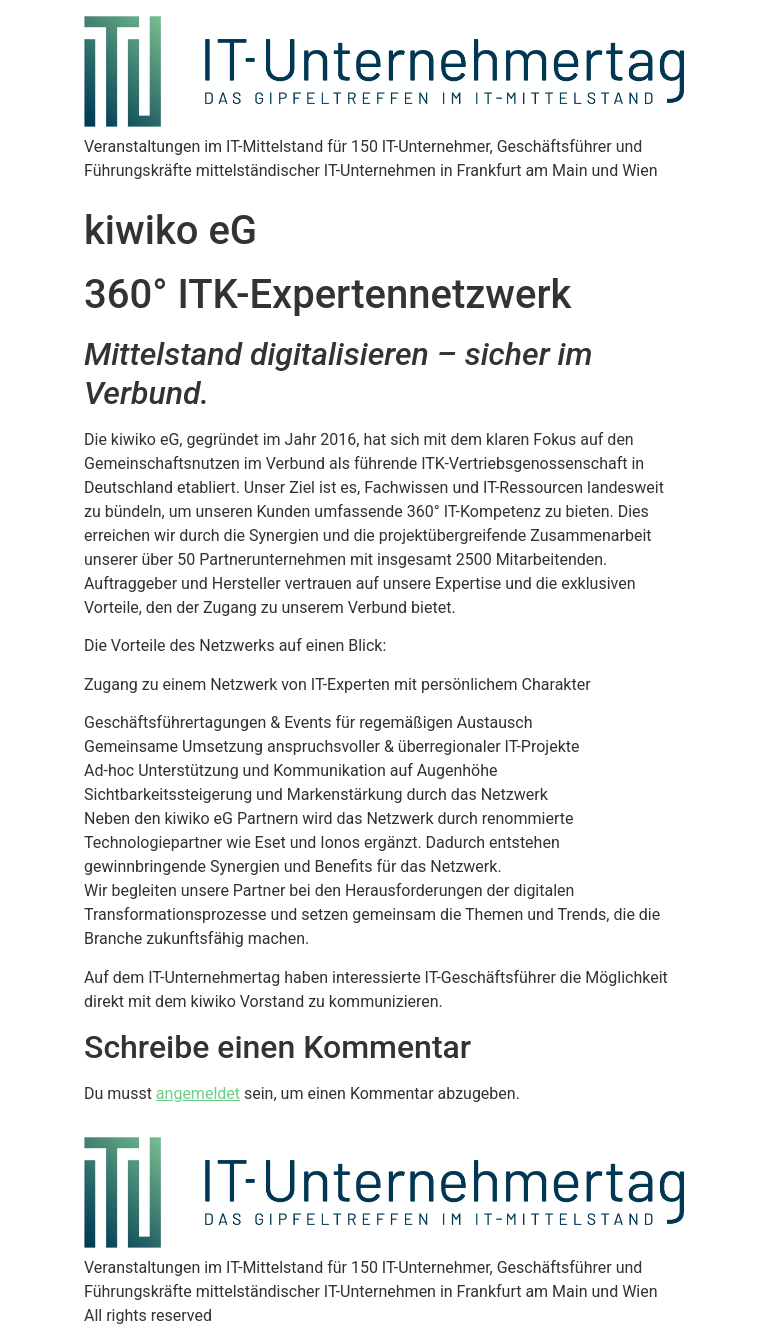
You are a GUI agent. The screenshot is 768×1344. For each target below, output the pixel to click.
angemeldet (198, 1093)
